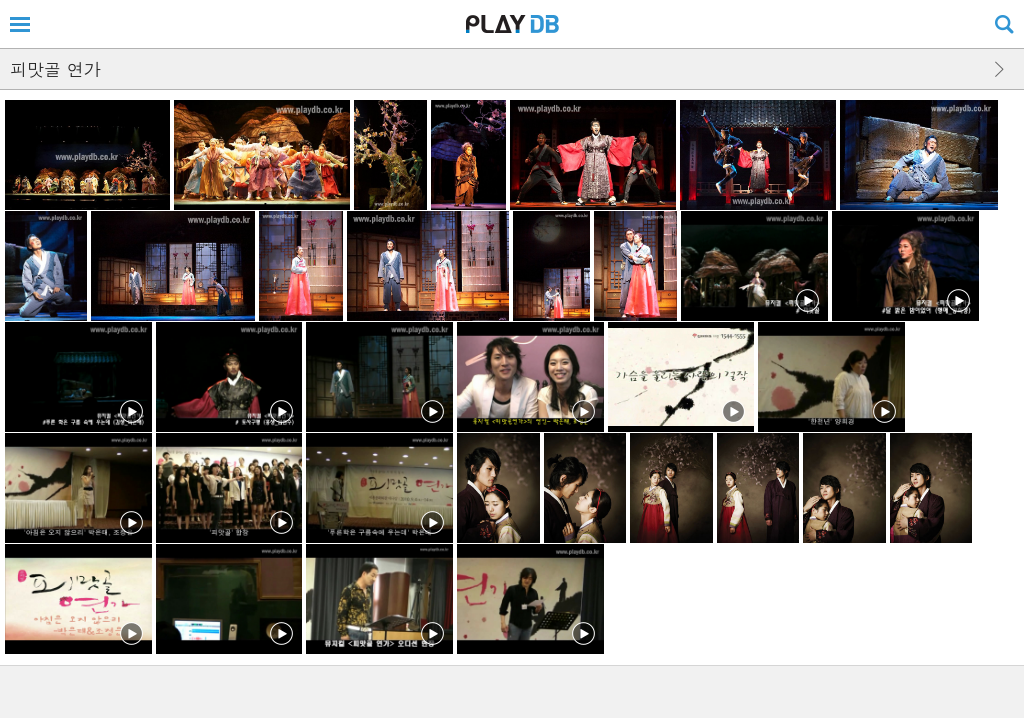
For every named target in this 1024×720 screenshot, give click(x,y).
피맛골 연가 (55, 69)
